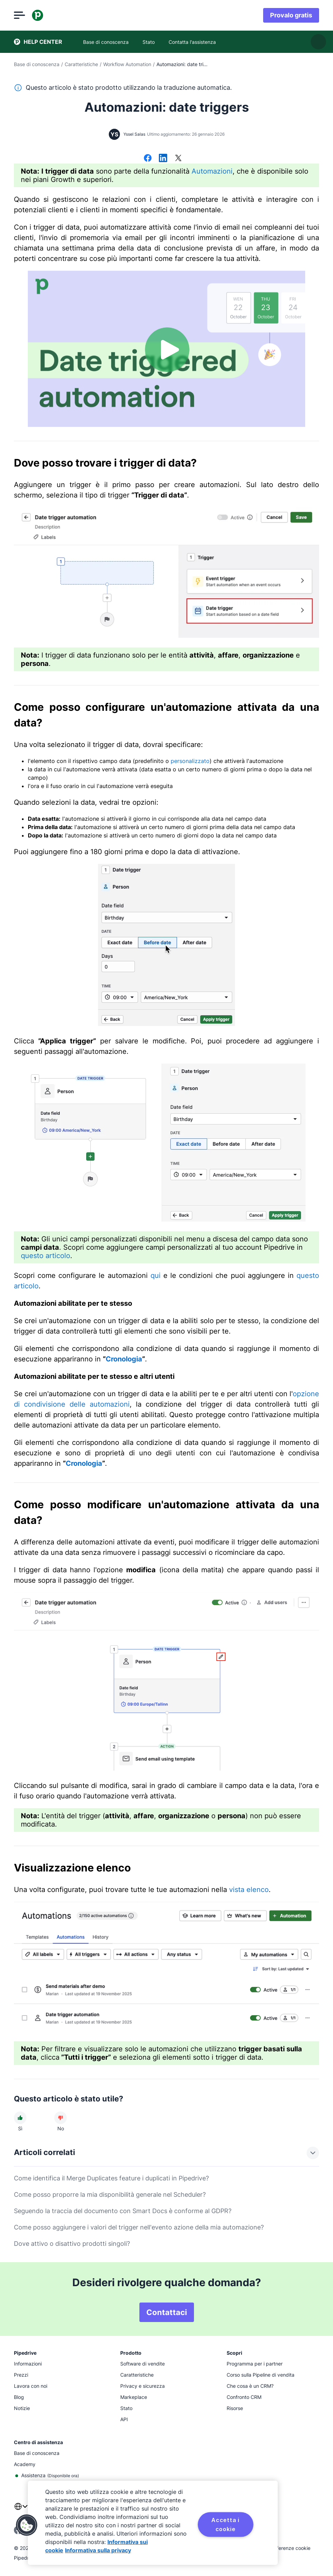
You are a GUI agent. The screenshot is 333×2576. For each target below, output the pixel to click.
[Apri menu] (19, 15)
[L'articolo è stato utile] (20, 2118)
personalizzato (190, 760)
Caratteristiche (81, 64)
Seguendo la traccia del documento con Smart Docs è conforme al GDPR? (123, 2211)
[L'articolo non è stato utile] (60, 2118)
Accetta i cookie (225, 2525)
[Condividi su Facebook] (148, 159)
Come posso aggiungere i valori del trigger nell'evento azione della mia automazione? (139, 2227)
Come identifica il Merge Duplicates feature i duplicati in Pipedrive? (111, 2178)
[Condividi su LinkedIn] (163, 159)
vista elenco (249, 1889)
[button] (27, 2525)
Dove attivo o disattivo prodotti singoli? (72, 2243)
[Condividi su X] (178, 159)
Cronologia (124, 1359)
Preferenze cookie (289, 2548)
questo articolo (45, 1255)
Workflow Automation (127, 64)
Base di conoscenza (36, 64)
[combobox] (21, 2510)
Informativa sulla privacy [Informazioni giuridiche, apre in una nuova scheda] (98, 2550)
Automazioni (212, 171)
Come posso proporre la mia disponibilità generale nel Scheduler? (110, 2194)
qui (156, 1275)
